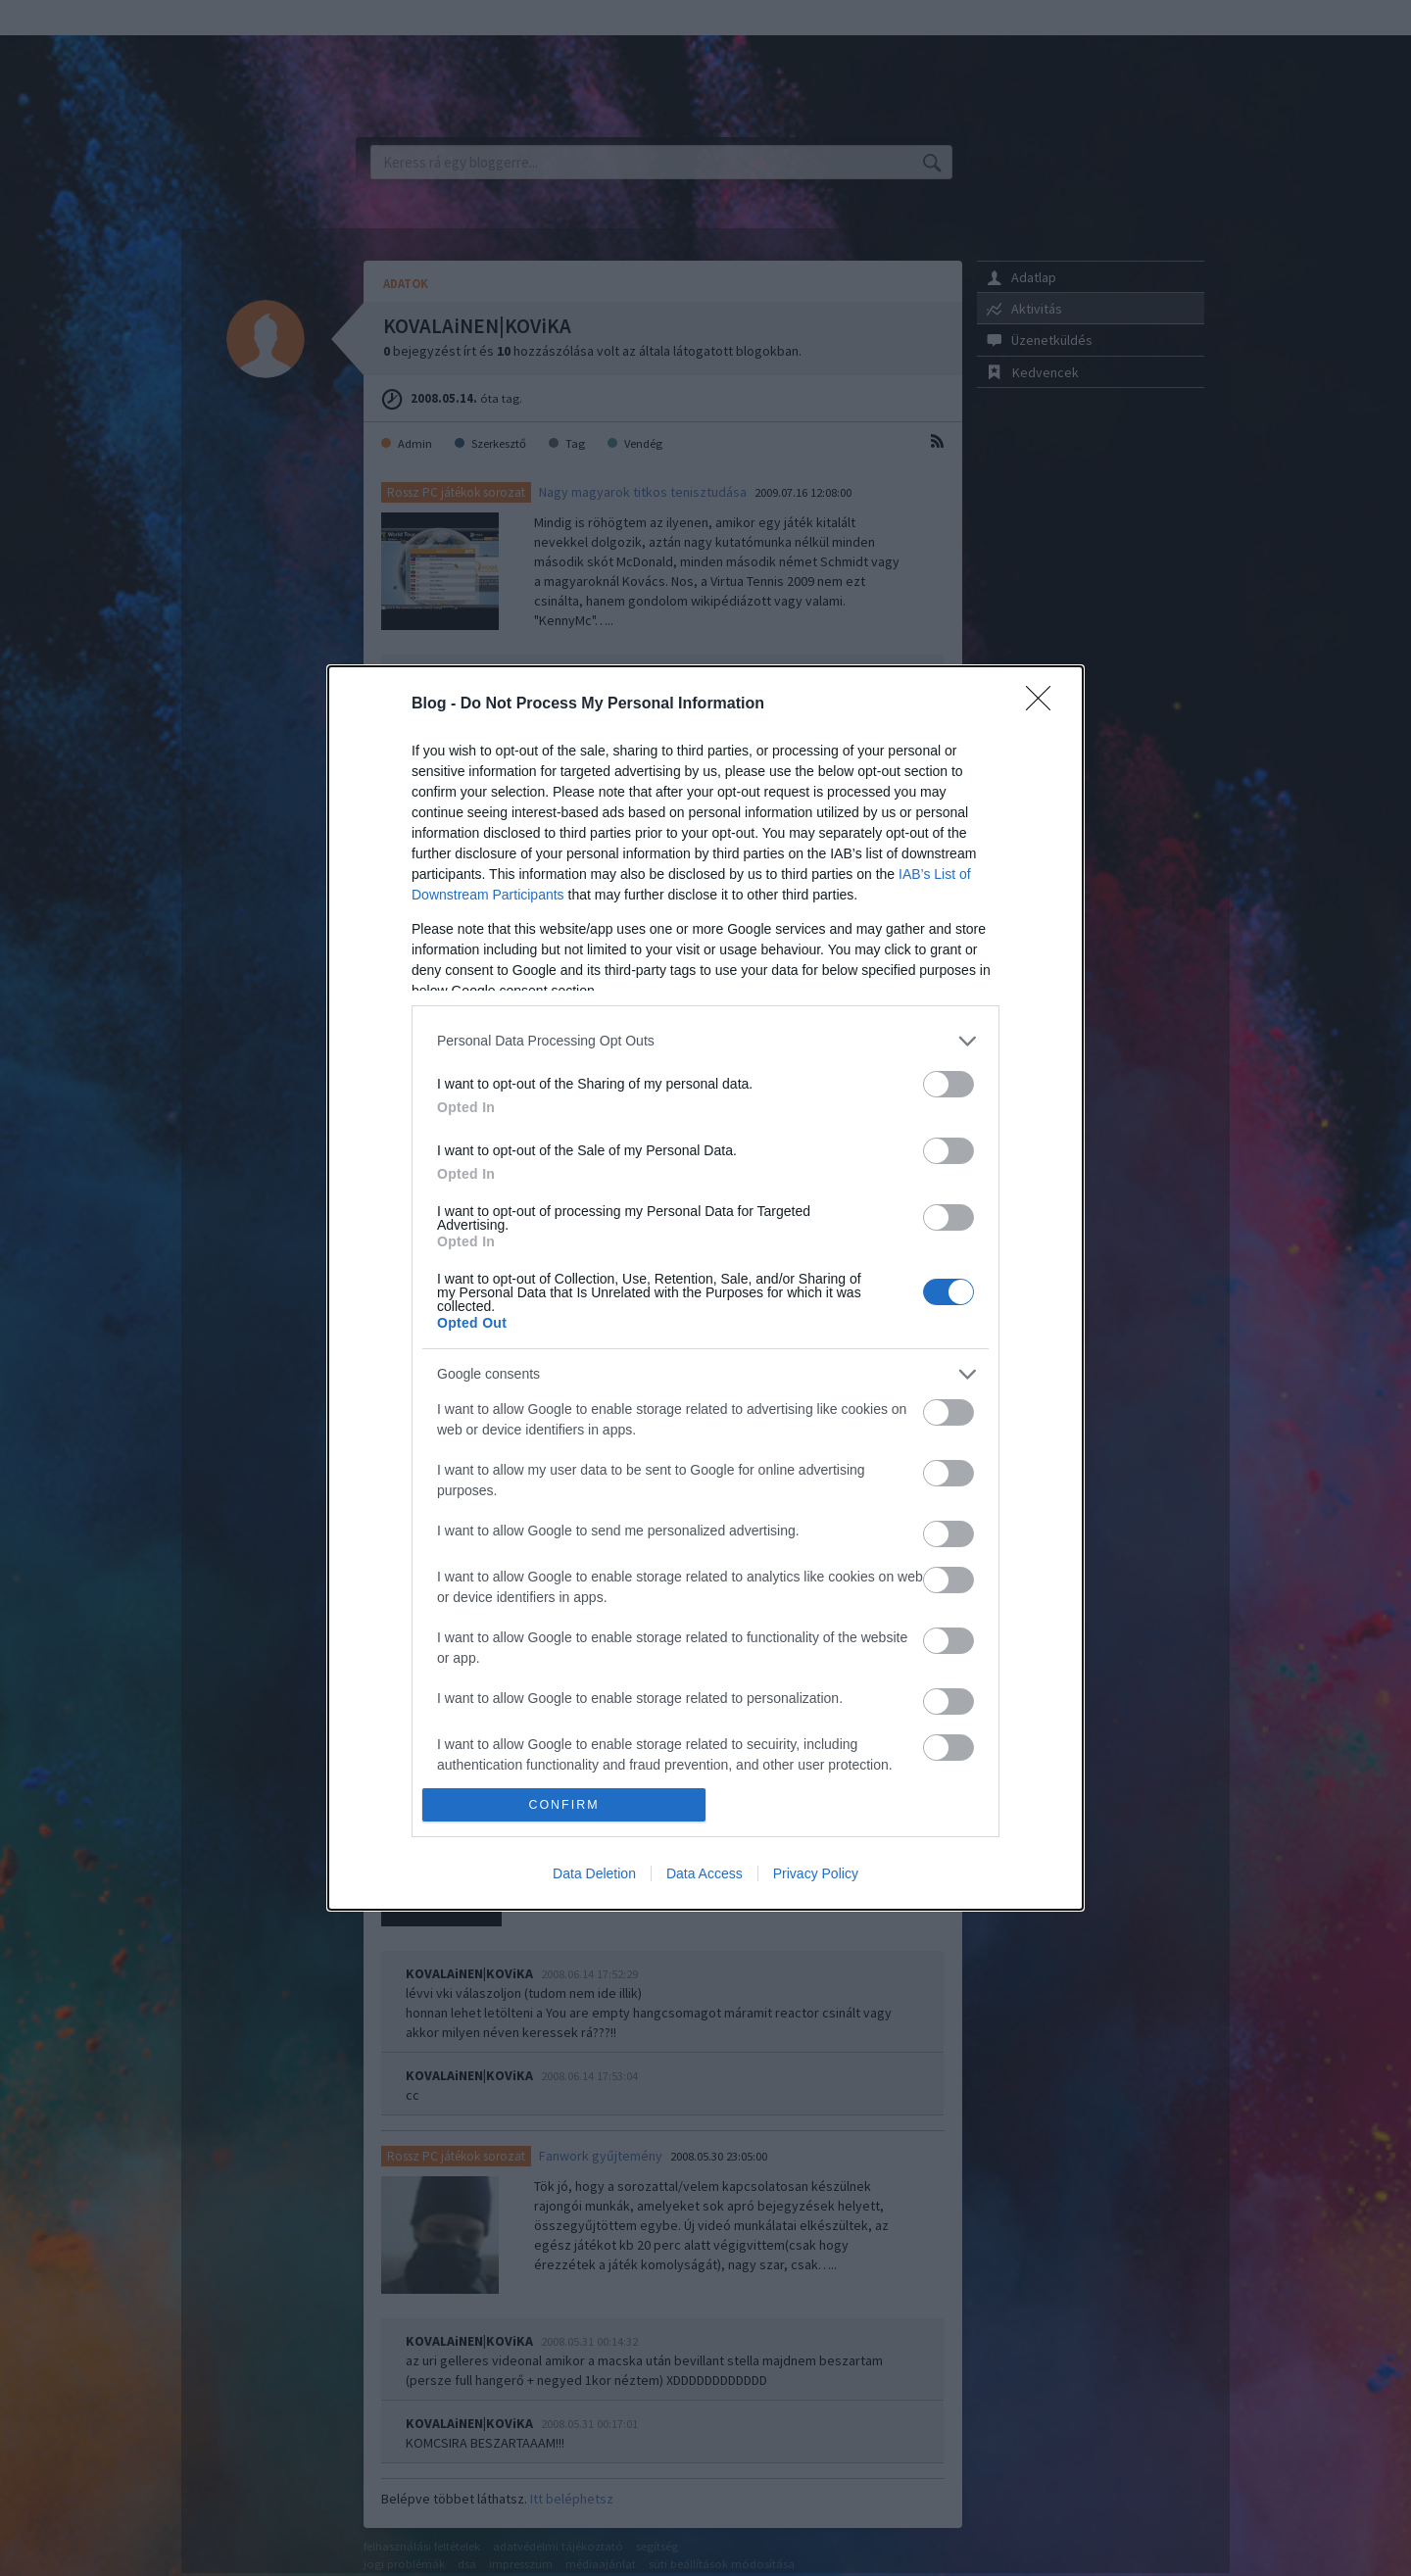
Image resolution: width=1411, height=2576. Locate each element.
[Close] (1044, 704)
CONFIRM (564, 1805)
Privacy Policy (815, 1873)
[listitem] (705, 1041)
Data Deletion (594, 1873)
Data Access (704, 1873)
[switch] (948, 1084)
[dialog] (705, 1288)
